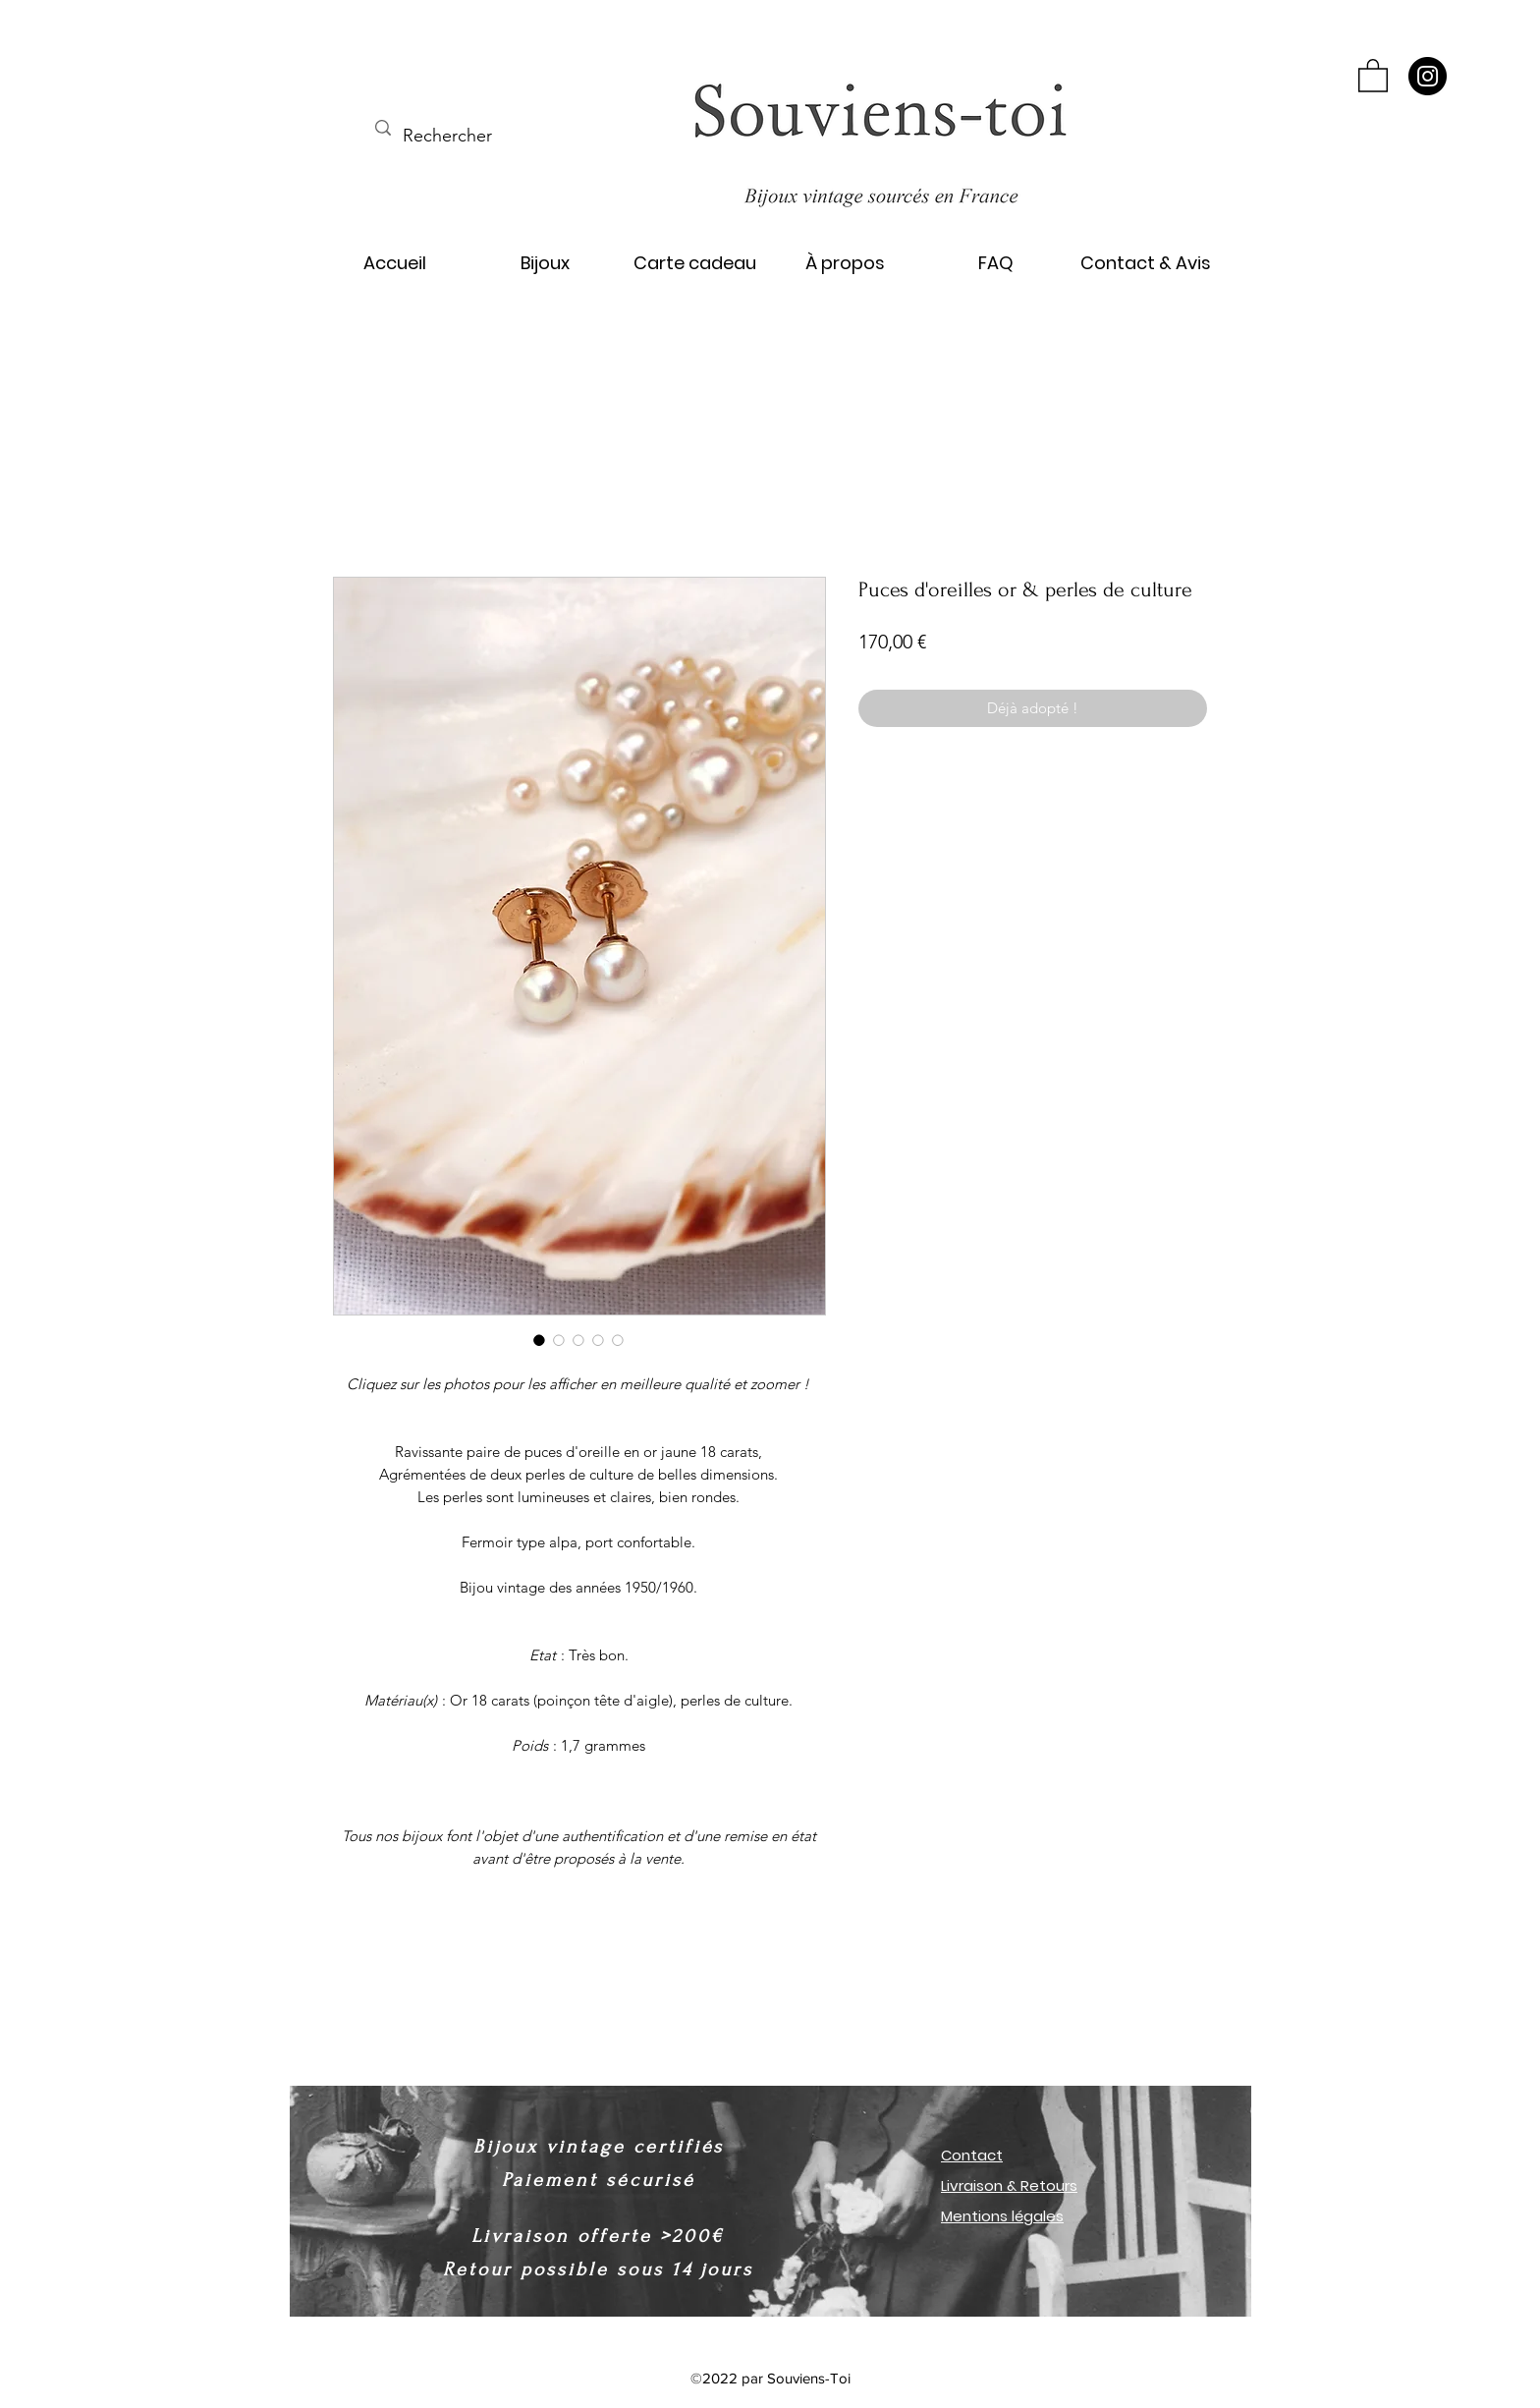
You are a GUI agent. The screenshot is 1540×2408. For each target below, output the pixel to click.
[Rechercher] (448, 136)
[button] (1373, 74)
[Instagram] (1427, 76)
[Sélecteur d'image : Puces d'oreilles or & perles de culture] (539, 1340)
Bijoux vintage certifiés (598, 2146)
